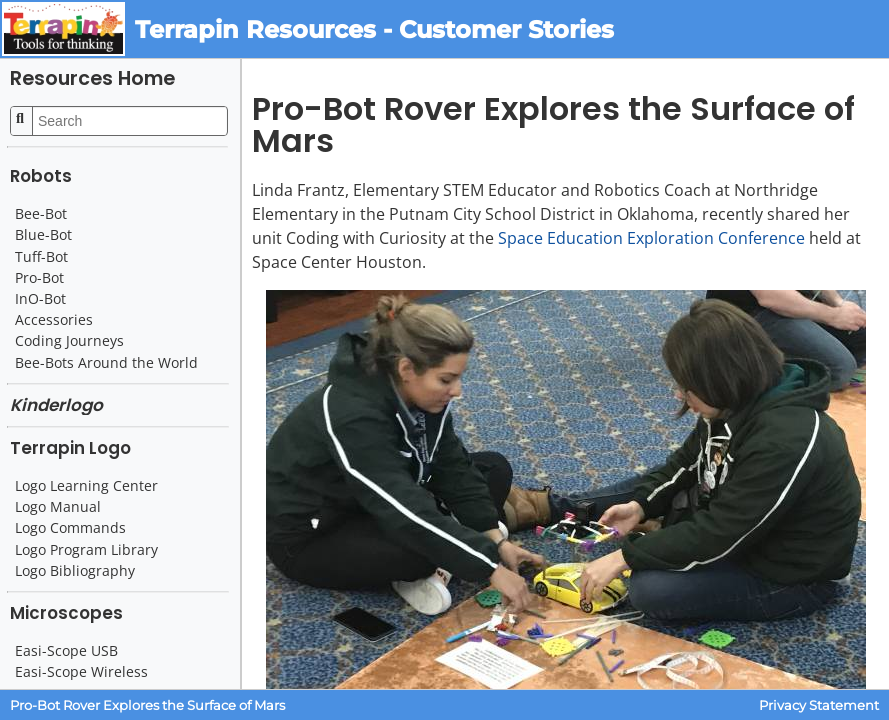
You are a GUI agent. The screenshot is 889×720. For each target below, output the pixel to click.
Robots (41, 176)
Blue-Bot (43, 235)
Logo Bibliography (75, 571)
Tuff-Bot (41, 257)
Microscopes (66, 613)
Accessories (54, 320)
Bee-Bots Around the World (106, 363)
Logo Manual (58, 507)
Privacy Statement (819, 705)
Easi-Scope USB (66, 651)
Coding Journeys (69, 341)
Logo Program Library (86, 550)
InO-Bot (40, 299)
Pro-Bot (39, 278)
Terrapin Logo (70, 448)
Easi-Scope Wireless (81, 672)
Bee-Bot (41, 214)
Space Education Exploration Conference (651, 238)
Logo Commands (70, 528)
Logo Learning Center (86, 486)
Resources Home (92, 78)
